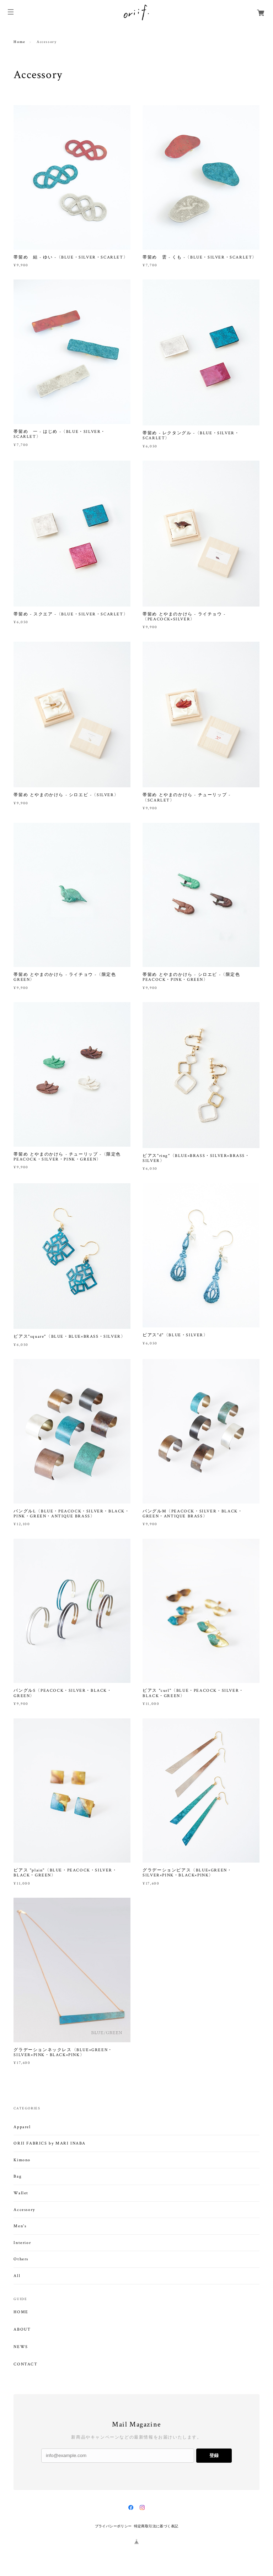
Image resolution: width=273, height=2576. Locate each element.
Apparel (22, 2127)
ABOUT (22, 2329)
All (17, 2275)
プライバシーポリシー (113, 2526)
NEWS (21, 2346)
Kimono (22, 2160)
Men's (20, 2226)
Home (19, 41)
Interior (22, 2242)
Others (21, 2259)
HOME (21, 2312)
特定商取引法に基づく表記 (156, 2526)
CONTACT (25, 2364)
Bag (18, 2176)
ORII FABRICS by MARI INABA (50, 2143)
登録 (214, 2455)
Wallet (21, 2193)
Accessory (24, 2209)
